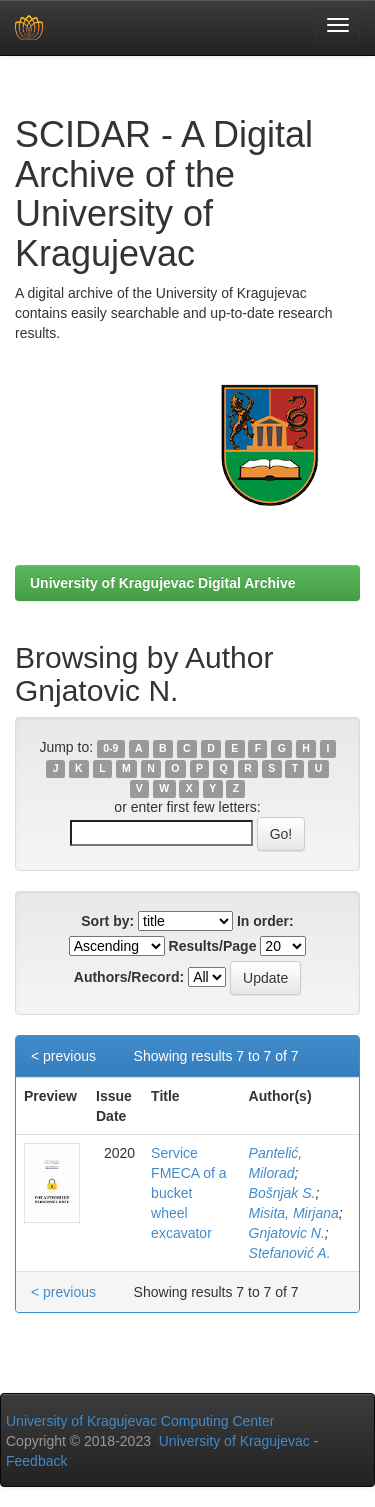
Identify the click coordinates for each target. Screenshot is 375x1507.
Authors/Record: (129, 977)
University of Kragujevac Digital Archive (163, 583)
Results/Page (213, 946)
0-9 (110, 748)
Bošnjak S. (282, 1193)
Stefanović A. (290, 1253)
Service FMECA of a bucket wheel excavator (188, 1193)
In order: (265, 921)
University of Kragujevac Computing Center (140, 1421)
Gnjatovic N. (287, 1233)
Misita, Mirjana (294, 1213)
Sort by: (107, 921)
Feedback (36, 1461)
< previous (63, 1056)
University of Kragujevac (234, 1441)
